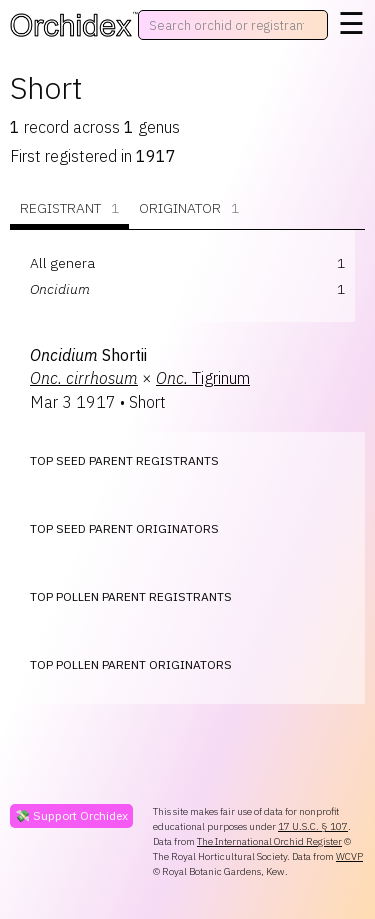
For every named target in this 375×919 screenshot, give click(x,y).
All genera (62, 263)
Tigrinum (203, 378)
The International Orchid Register (269, 841)
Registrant (69, 208)
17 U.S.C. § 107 (313, 826)
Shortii (88, 355)
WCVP (349, 856)
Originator (189, 208)
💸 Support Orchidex (71, 815)
